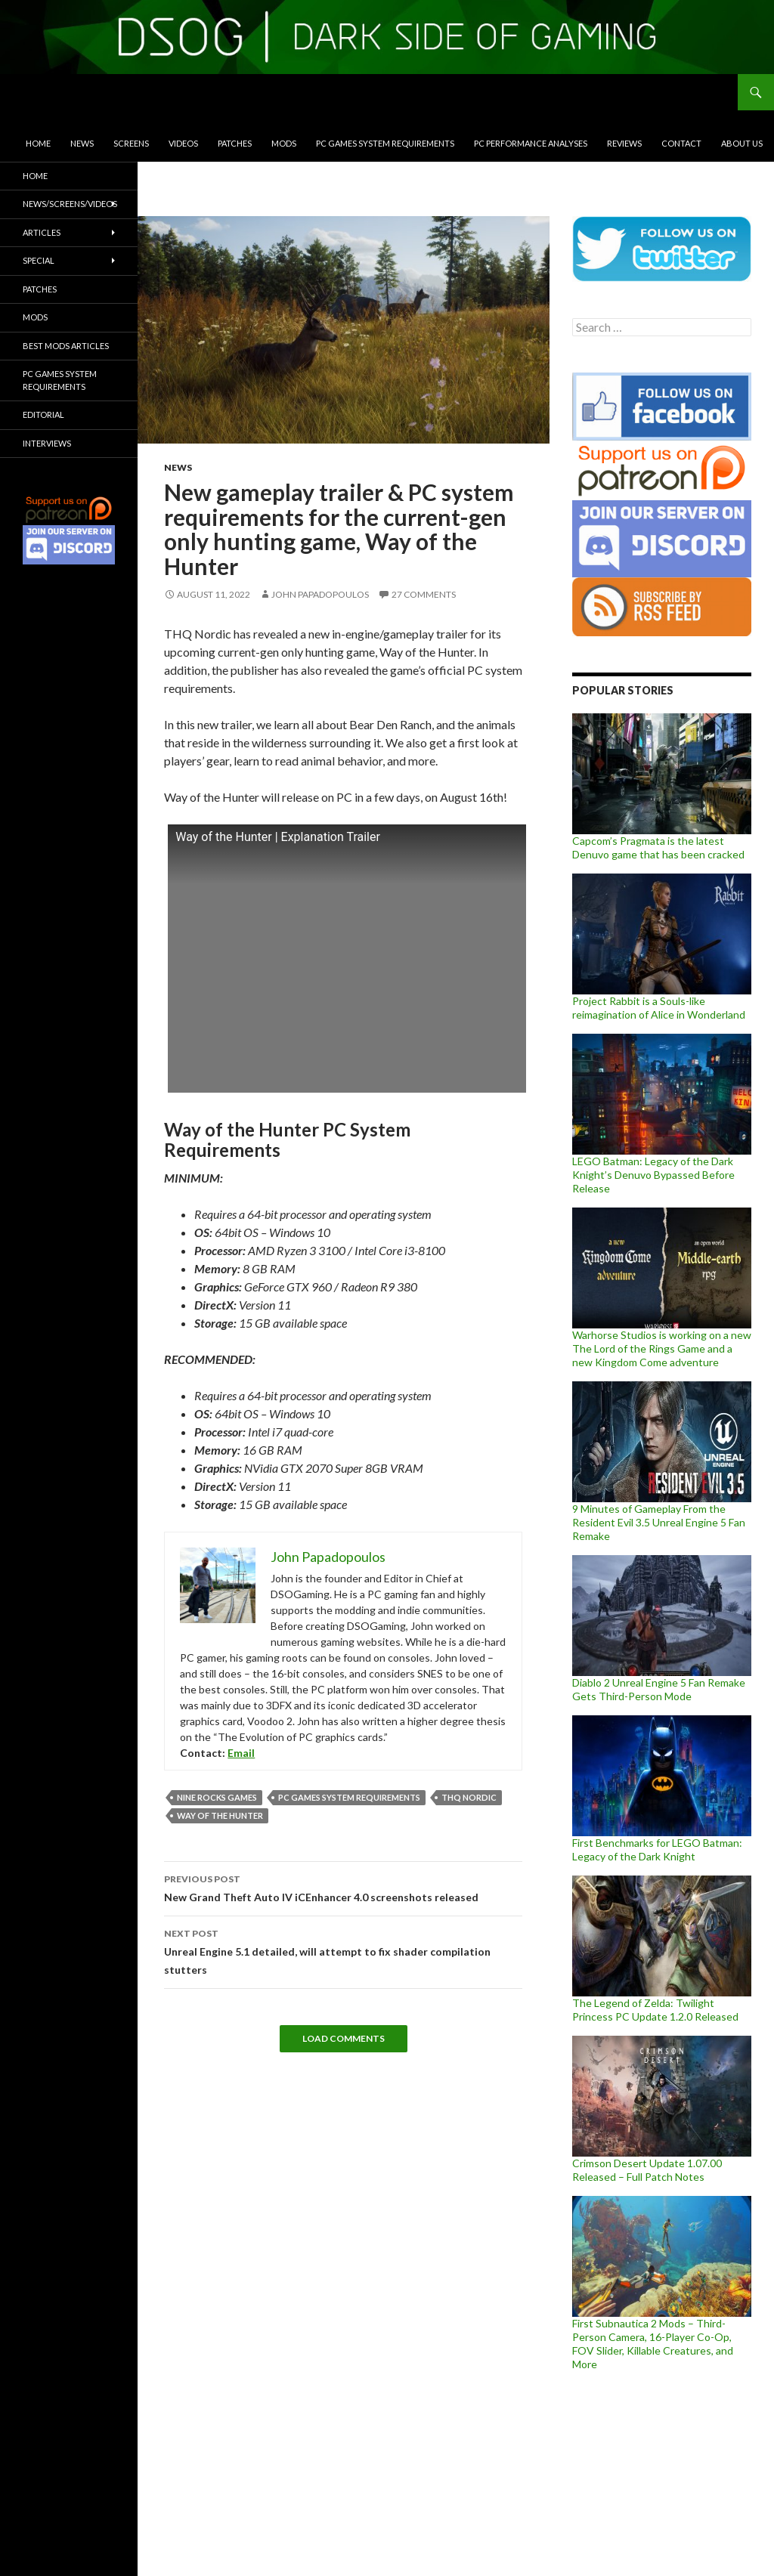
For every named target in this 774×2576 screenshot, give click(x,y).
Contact (681, 143)
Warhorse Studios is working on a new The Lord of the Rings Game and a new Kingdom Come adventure (661, 1348)
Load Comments (343, 2038)
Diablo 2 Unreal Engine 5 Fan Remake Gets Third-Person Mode (658, 1689)
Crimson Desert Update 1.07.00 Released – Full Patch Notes (647, 2170)
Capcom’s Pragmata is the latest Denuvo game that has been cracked (658, 847)
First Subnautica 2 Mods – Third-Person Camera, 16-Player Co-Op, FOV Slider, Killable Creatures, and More (652, 2343)
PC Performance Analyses (530, 143)
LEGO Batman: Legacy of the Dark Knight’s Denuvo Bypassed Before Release (653, 1175)
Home (38, 143)
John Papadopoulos (320, 594)
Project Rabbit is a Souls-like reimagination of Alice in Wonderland (658, 1007)
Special (38, 260)
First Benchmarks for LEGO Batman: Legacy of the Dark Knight (657, 1849)
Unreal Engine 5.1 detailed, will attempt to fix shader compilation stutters (343, 1950)
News (82, 143)
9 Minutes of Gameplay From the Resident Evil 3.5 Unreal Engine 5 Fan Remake (658, 1522)
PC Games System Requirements (385, 143)
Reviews (624, 143)
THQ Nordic (469, 1797)
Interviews (47, 443)
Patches (235, 143)
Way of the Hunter (220, 1815)
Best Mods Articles (66, 346)
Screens (131, 143)
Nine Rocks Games (217, 1797)
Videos (183, 143)
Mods (283, 143)
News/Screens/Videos (70, 204)
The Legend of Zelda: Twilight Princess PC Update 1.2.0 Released (655, 2009)
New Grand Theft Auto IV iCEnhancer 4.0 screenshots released (343, 1886)
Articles (41, 232)
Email (241, 1752)
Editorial (43, 414)
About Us (742, 143)
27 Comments (424, 594)
